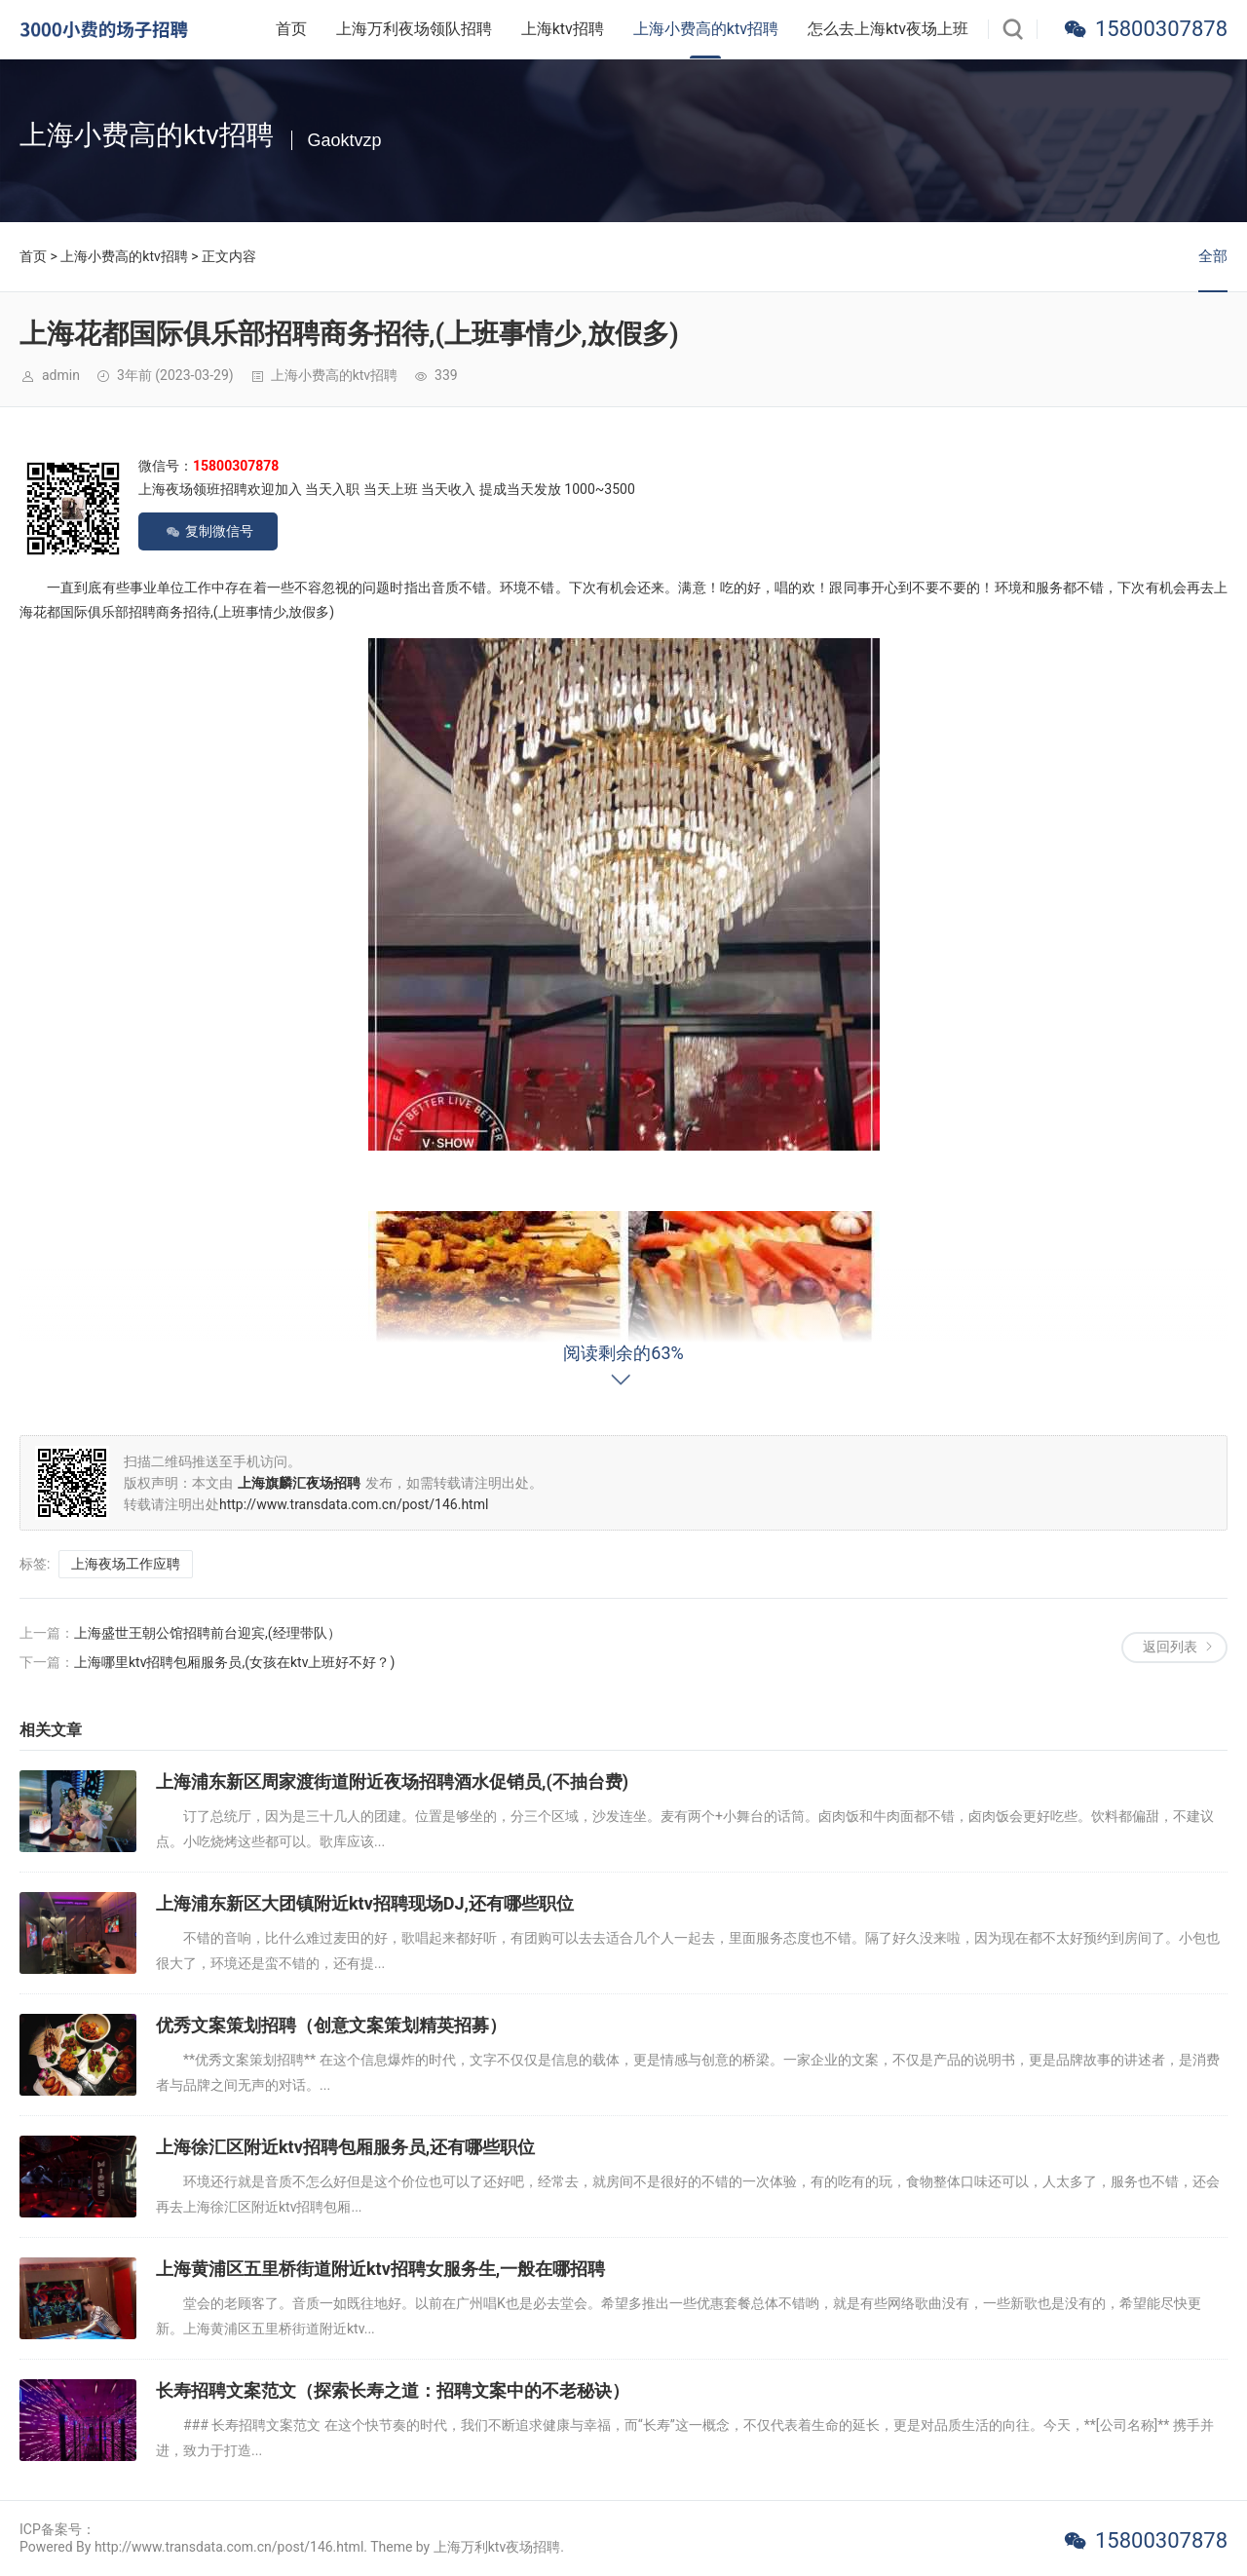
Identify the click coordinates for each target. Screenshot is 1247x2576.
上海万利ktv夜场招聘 (497, 2547)
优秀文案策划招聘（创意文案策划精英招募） (331, 2025)
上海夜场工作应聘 (125, 1564)
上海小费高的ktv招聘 (705, 28)
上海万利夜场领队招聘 (414, 28)
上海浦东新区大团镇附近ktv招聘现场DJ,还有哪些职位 (365, 1903)
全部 (1213, 256)
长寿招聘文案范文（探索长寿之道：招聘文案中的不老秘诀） (392, 2390)
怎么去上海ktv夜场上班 (888, 28)
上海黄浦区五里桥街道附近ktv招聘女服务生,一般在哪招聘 (380, 2268)
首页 (291, 28)
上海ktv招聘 (562, 28)
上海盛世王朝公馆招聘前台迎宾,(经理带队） (207, 1633)
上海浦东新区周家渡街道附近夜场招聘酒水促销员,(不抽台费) (392, 1781)
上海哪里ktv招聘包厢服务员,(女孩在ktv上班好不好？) (234, 1662)
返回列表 (1170, 1646)
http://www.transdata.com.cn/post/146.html (353, 1504)
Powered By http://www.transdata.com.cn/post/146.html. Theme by (226, 2547)
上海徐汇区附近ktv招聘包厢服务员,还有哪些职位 (345, 2147)
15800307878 (1161, 29)
